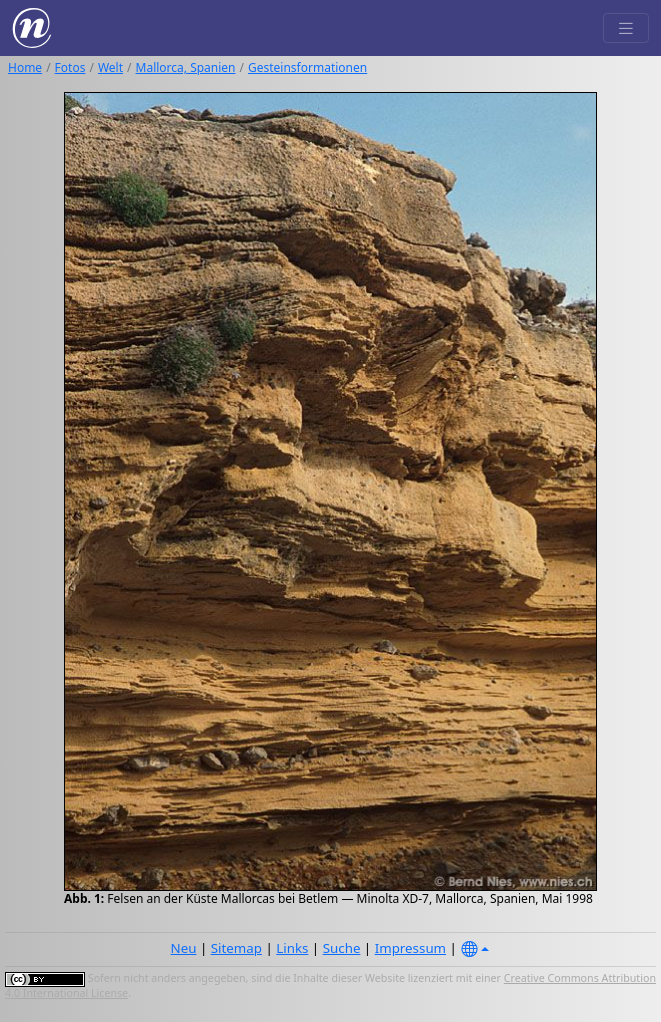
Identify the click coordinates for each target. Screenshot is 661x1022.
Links (292, 948)
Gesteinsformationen (307, 67)
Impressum (410, 948)
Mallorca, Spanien (186, 67)
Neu (184, 948)
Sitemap (236, 948)
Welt (110, 67)
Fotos (70, 67)
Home (25, 67)
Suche (342, 948)
